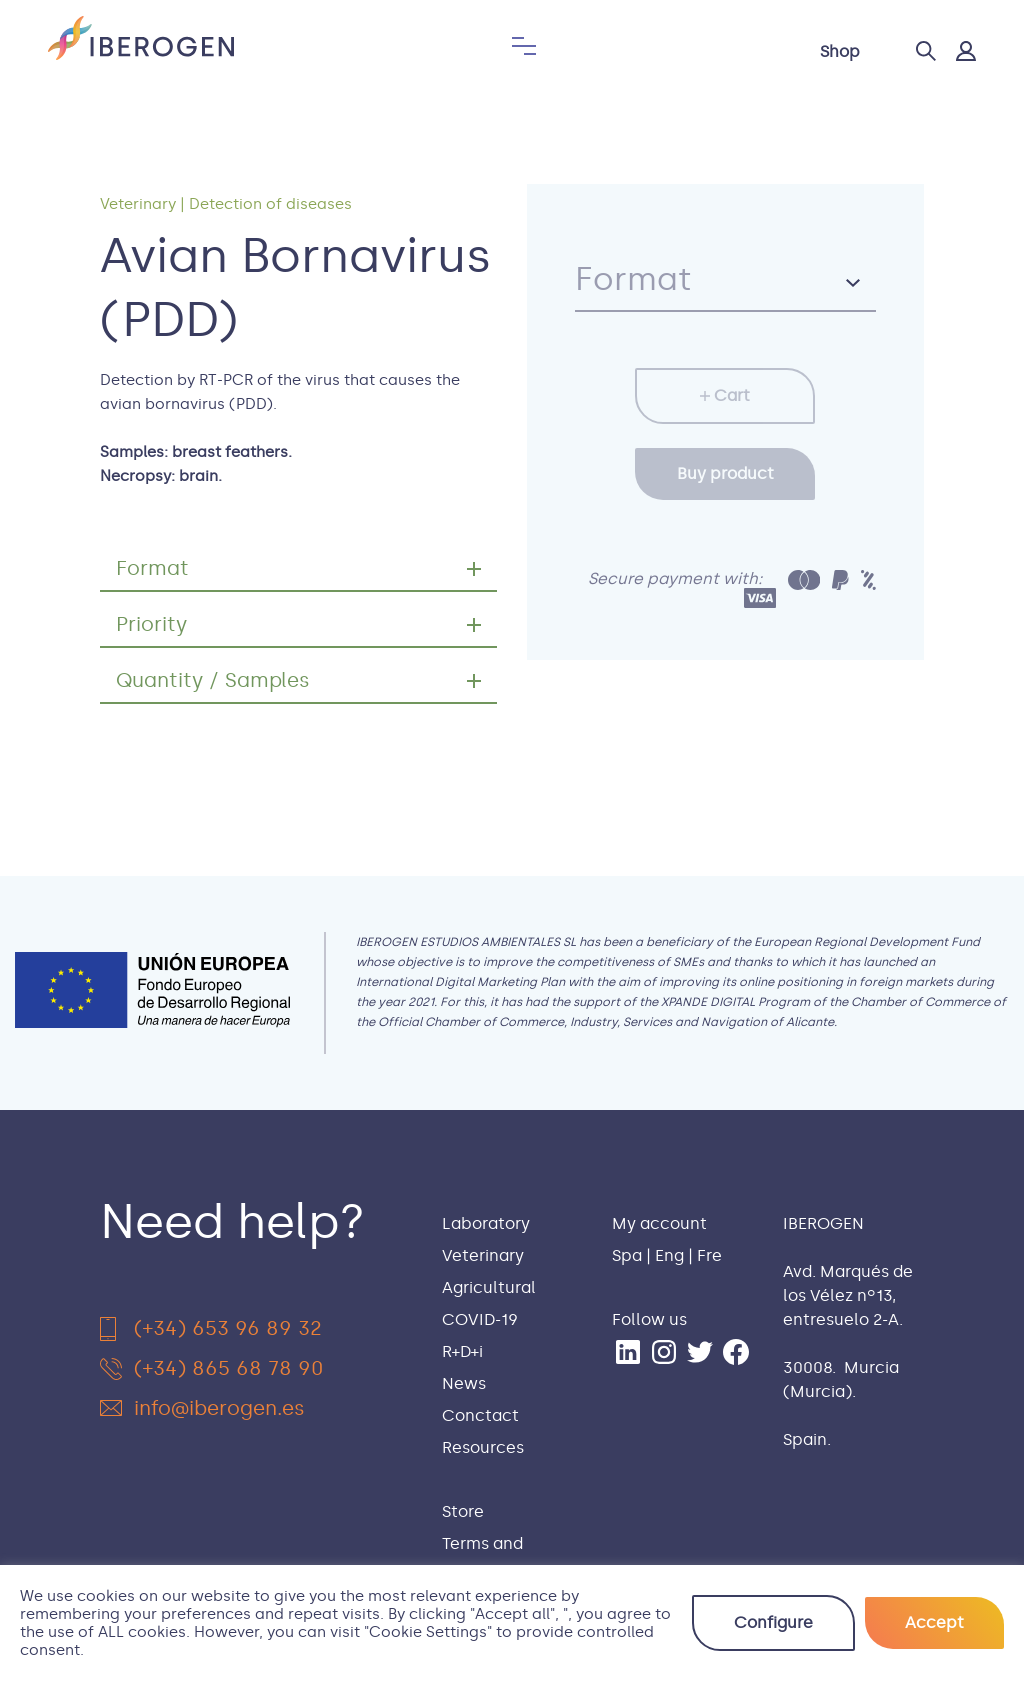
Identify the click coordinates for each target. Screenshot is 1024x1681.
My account (659, 1223)
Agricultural (489, 1287)
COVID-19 (480, 1319)
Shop (840, 51)
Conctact (480, 1415)
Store (463, 1511)
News (464, 1383)
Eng (669, 1255)
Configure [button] (773, 1622)
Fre (709, 1255)
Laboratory (486, 1223)
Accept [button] (934, 1622)
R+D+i (462, 1351)
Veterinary (138, 204)
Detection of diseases (270, 204)
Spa (627, 1255)
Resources (483, 1447)
